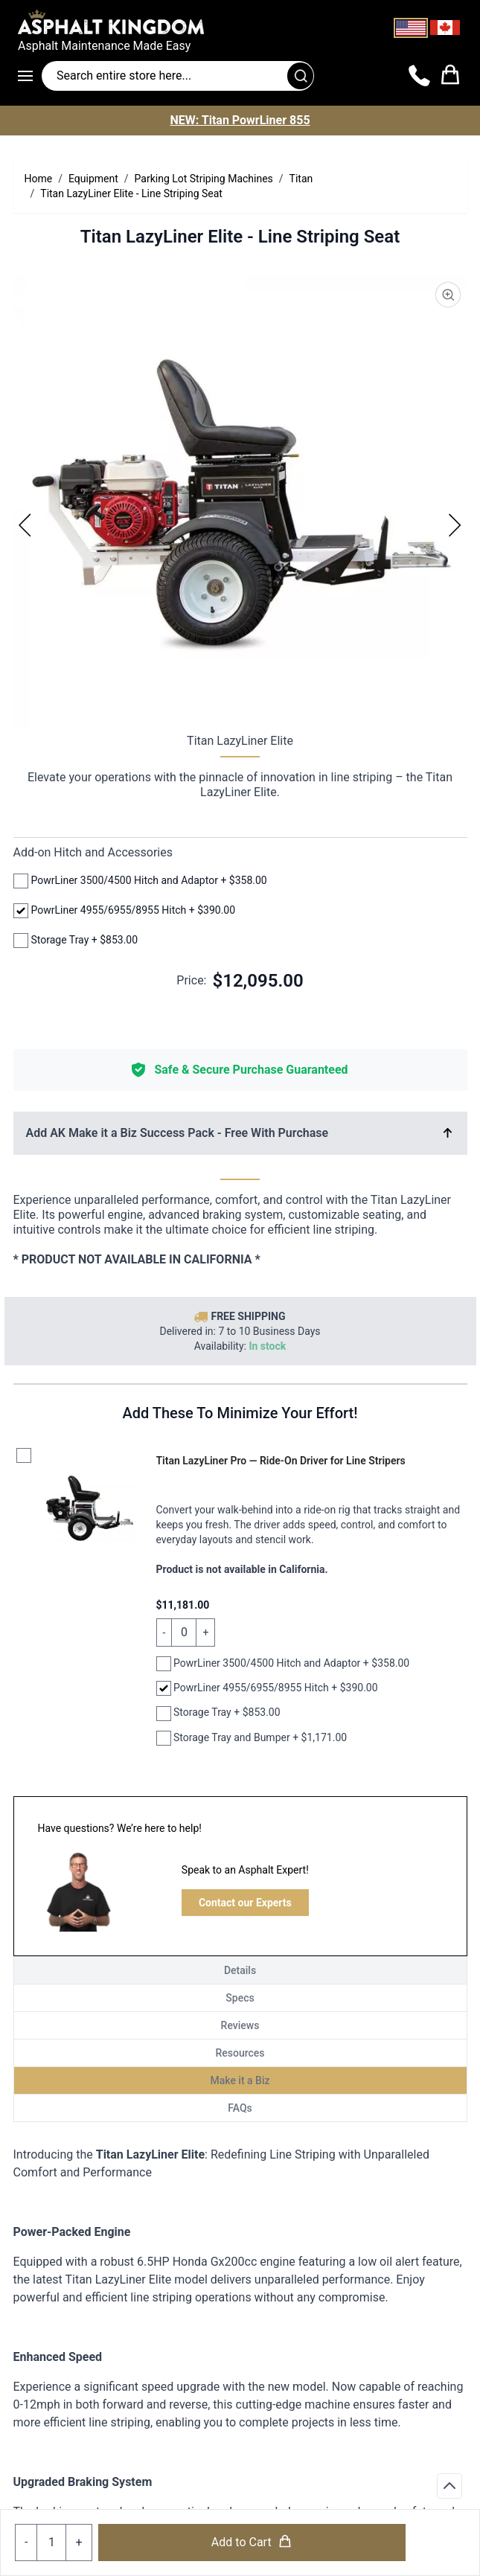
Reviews (240, 2025)
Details (240, 1970)
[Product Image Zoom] (448, 295)
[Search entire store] (178, 76)
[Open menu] (30, 76)
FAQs (240, 2108)
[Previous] (25, 524)
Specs (239, 1998)
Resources (239, 2053)
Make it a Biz (239, 2080)
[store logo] (240, 21)
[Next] (455, 524)
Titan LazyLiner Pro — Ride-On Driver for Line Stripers (281, 1461)
